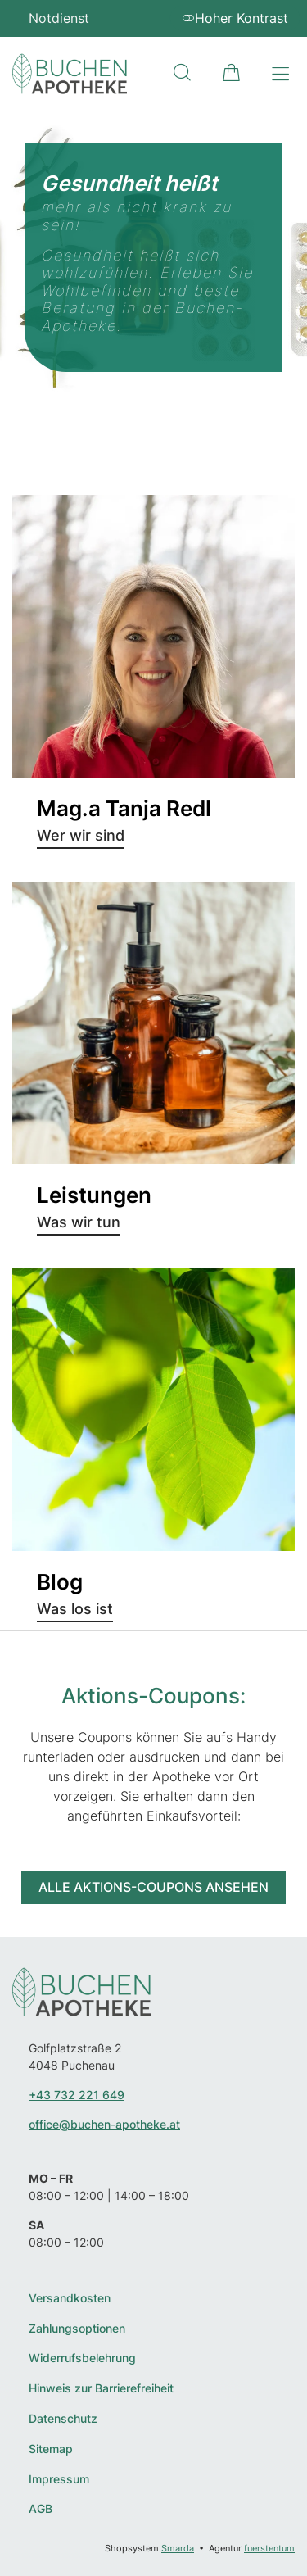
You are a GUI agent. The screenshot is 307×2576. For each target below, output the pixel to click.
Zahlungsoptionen (77, 2328)
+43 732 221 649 (76, 2095)
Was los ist (75, 1608)
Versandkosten (70, 2298)
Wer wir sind (80, 835)
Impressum (59, 2479)
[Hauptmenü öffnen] (280, 74)
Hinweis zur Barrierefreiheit (101, 2388)
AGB (40, 2508)
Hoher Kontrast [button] (235, 18)
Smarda (177, 2548)
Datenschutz (63, 2418)
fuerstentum (269, 2548)
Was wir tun (78, 1222)
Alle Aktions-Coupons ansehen (153, 1887)
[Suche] (182, 72)
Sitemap (51, 2449)
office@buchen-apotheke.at (104, 2124)
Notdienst (59, 18)
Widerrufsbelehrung (82, 2358)
